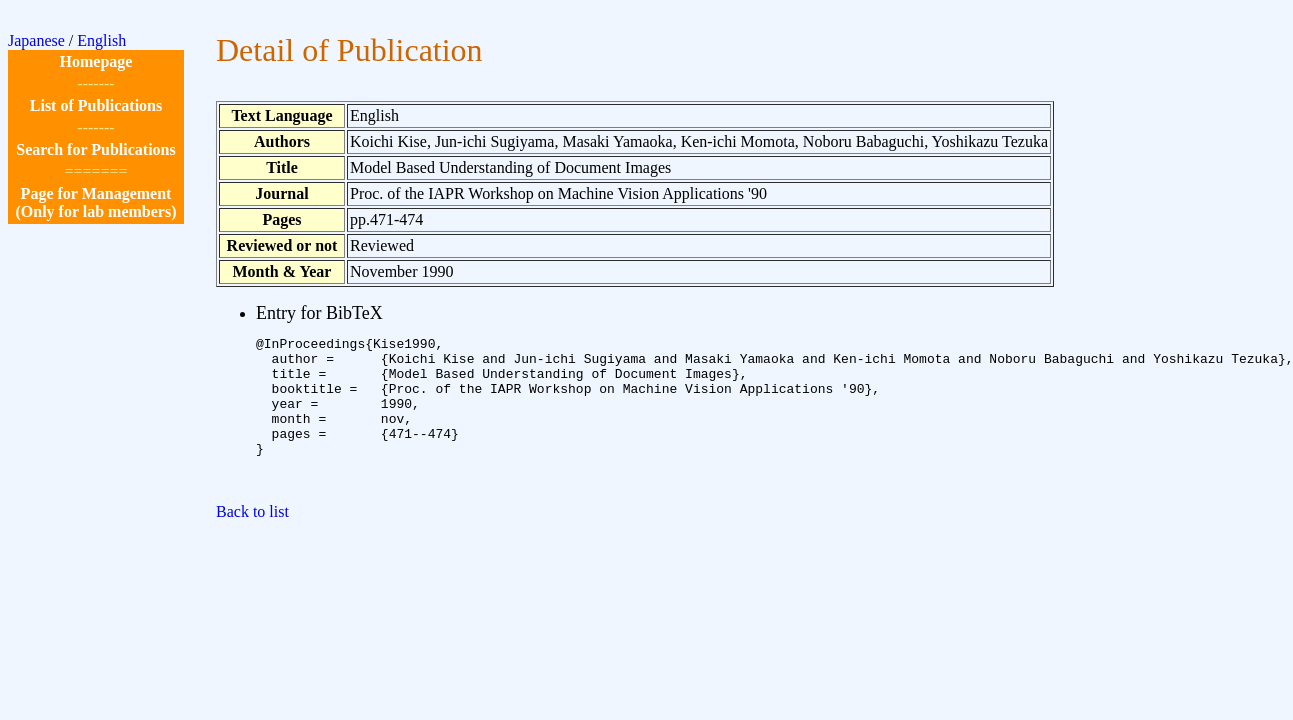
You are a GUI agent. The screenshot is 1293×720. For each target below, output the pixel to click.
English (101, 40)
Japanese (36, 40)
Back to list (252, 541)
